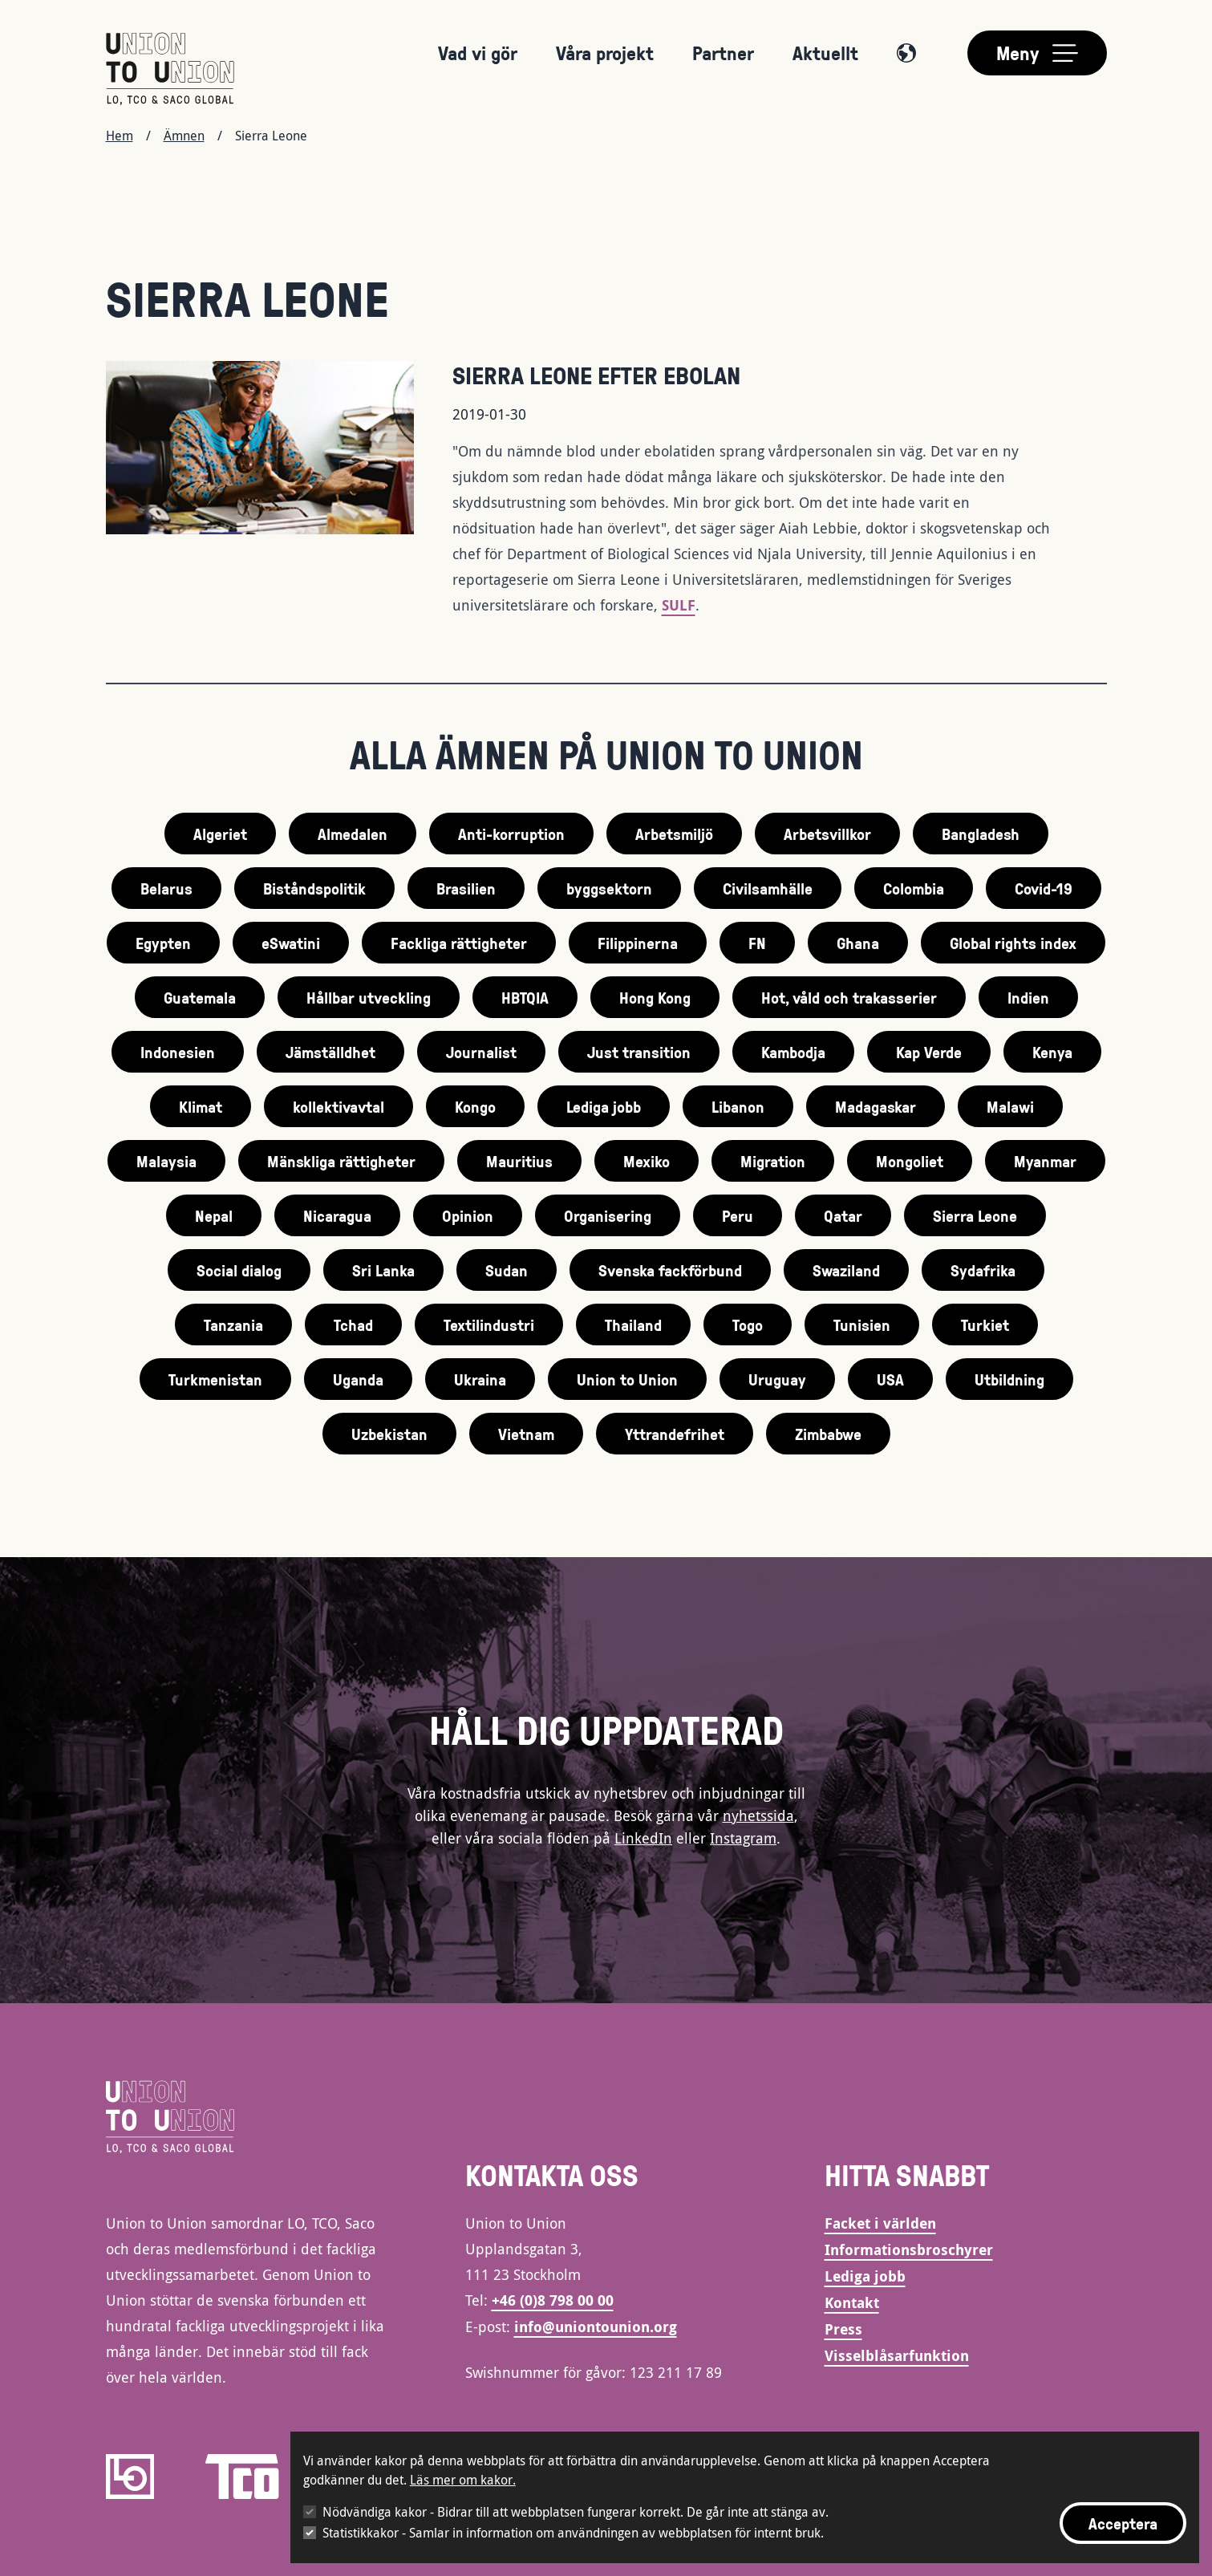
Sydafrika (983, 1270)
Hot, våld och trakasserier (849, 997)
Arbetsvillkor (827, 833)
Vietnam (526, 1433)
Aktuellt (825, 52)
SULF (678, 605)
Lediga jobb (603, 1106)
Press (843, 2329)
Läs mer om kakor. (463, 2480)
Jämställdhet (330, 1052)
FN (757, 942)
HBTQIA (525, 997)
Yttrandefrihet (674, 1433)
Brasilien (466, 888)
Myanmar (1045, 1161)
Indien (1028, 997)
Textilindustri (489, 1324)
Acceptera (1122, 2523)
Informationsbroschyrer (909, 2250)
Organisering (607, 1215)
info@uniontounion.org (595, 2327)
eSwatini (290, 942)
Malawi (1010, 1106)
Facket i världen (880, 2223)
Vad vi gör (477, 52)
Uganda (358, 1379)
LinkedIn (643, 1838)
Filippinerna (638, 942)
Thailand (633, 1324)
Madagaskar (875, 1106)
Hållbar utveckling (368, 997)
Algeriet (220, 833)
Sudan (506, 1270)
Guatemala (200, 997)
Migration (772, 1161)
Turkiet (985, 1324)
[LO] (130, 2476)
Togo (747, 1324)
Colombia (913, 888)
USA (890, 1379)
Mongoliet (909, 1161)
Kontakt (852, 2303)
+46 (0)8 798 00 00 (553, 2300)
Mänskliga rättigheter (341, 1161)
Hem (119, 135)
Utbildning (1009, 1379)
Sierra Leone (975, 1215)
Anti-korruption (511, 833)
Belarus (166, 888)
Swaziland (846, 1270)
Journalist (481, 1052)
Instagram (743, 1838)
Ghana (858, 942)
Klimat (200, 1106)
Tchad (353, 1324)
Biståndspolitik (314, 888)
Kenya (1052, 1052)
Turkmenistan (215, 1379)
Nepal (214, 1215)
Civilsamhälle (768, 888)
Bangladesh (980, 833)
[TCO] (242, 2476)
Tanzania (233, 1324)
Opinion (467, 1215)
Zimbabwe (828, 1433)
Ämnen (184, 135)
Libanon (737, 1106)
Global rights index (1013, 942)
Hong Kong (655, 997)
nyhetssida (758, 1815)
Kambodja (793, 1052)
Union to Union (627, 1379)
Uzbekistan (389, 1433)
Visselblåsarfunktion (897, 2356)
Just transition (639, 1052)
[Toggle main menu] (1037, 52)
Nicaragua (337, 1215)
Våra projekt (605, 52)
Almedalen (352, 833)
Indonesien (177, 1052)
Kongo (475, 1106)
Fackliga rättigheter (459, 942)
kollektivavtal (338, 1106)
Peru (737, 1215)
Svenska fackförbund (670, 1270)
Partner (723, 52)
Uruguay (777, 1379)
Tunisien (861, 1324)
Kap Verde (929, 1052)
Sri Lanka (383, 1270)
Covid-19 (1043, 888)
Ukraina (480, 1379)
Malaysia (166, 1161)
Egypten (163, 942)
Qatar (843, 1215)
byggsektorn (609, 888)
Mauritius (519, 1161)
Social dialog (239, 1270)
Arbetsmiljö (674, 833)
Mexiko (646, 1161)
